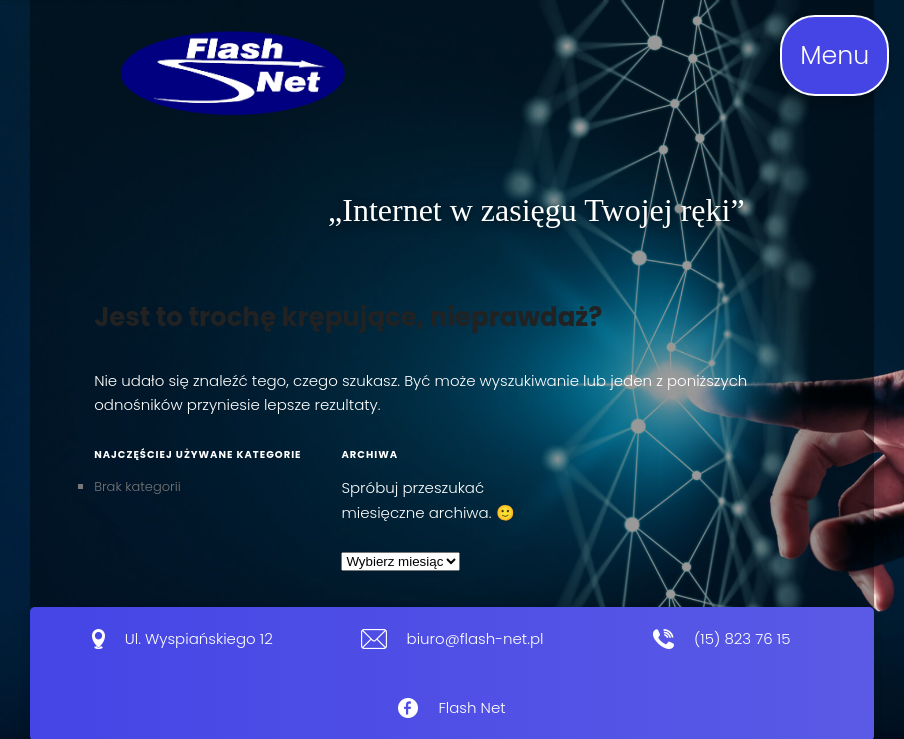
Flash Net (471, 707)
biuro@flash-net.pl (475, 638)
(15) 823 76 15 (742, 638)
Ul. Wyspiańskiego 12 (199, 638)
